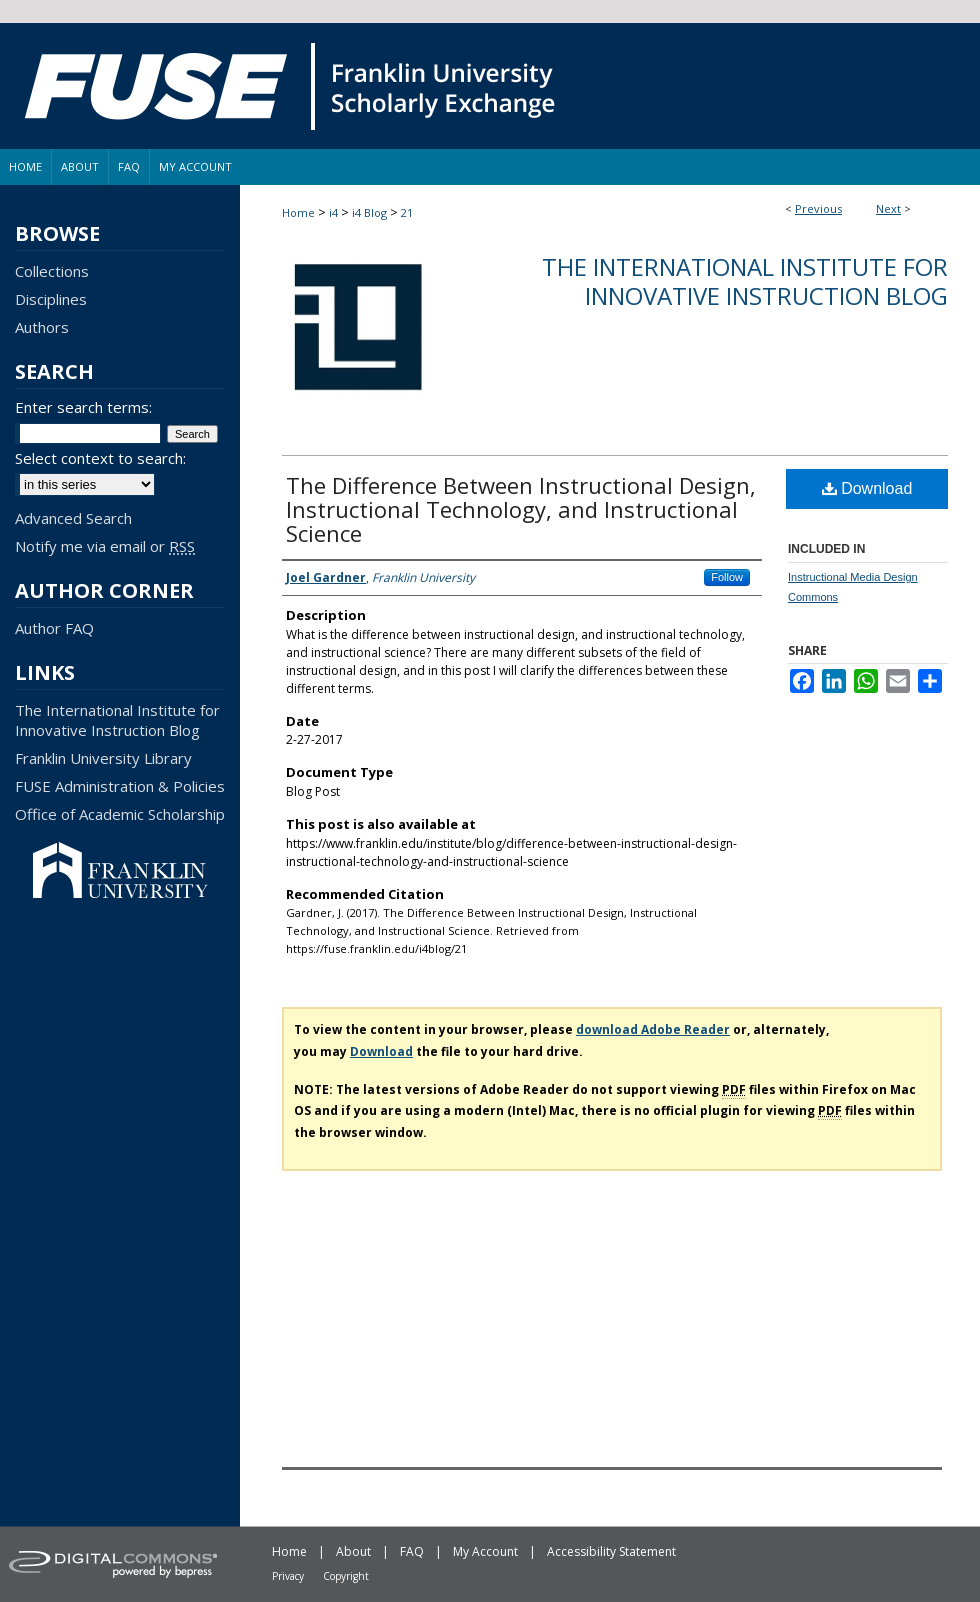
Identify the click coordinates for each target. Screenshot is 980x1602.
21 (407, 212)
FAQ (412, 1551)
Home (298, 212)
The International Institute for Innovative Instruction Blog (745, 281)
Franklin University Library (103, 758)
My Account (485, 1551)
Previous (818, 208)
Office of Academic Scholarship (120, 814)
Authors (42, 327)
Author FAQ (54, 628)
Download (867, 488)
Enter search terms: (83, 407)
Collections (52, 271)
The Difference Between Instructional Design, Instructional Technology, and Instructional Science (521, 509)
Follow (727, 577)
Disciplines (51, 299)
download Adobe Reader (653, 1029)
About (353, 1551)
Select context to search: (100, 458)
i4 (333, 212)
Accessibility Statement (611, 1551)
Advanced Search (73, 518)
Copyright (346, 1576)
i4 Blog (369, 212)
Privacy (288, 1576)
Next (888, 208)
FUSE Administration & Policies (120, 786)
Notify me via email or (105, 546)
